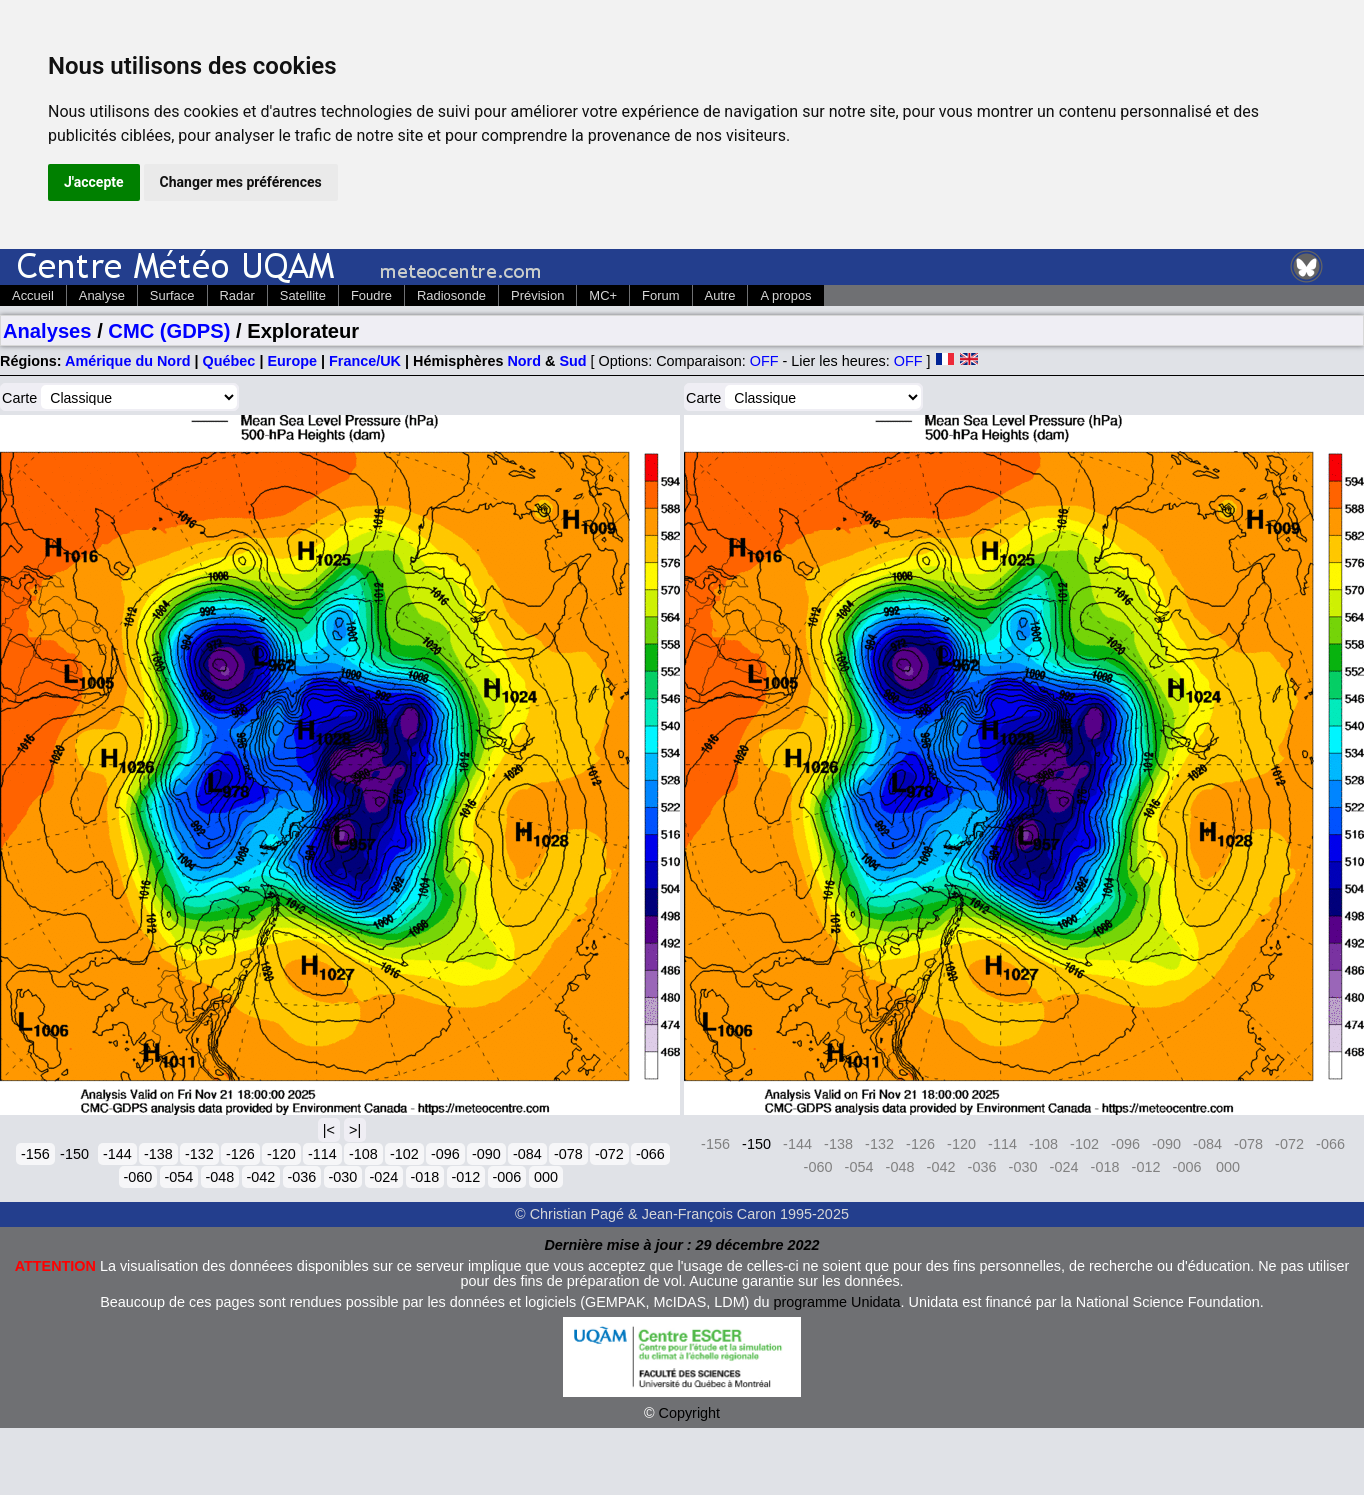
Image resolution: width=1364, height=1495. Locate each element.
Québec (229, 361)
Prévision (537, 295)
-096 (445, 1154)
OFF (764, 361)
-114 (322, 1154)
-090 (486, 1154)
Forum (660, 295)
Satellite (303, 295)
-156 (35, 1154)
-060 (138, 1177)
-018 (425, 1177)
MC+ (603, 295)
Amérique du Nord (128, 361)
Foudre (371, 295)
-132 (199, 1154)
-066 (650, 1154)
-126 (240, 1154)
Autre (720, 295)
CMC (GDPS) (169, 331)
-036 (302, 1177)
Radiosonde (451, 295)
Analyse (102, 295)
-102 (404, 1154)
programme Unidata (836, 1302)
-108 (363, 1154)
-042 (261, 1177)
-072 (609, 1154)
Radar (237, 295)
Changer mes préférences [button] (241, 182)
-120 (281, 1154)
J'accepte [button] (94, 182)
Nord (524, 361)
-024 (384, 1177)
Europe (292, 361)
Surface (172, 295)
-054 (179, 1177)
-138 (158, 1154)
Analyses (47, 331)
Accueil (33, 295)
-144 (117, 1154)
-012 (466, 1177)
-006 (507, 1177)
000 (546, 1177)
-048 (220, 1177)
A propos (785, 295)
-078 (568, 1154)
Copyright (690, 1413)
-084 (527, 1154)
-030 (343, 1177)
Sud (572, 361)
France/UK (365, 361)
